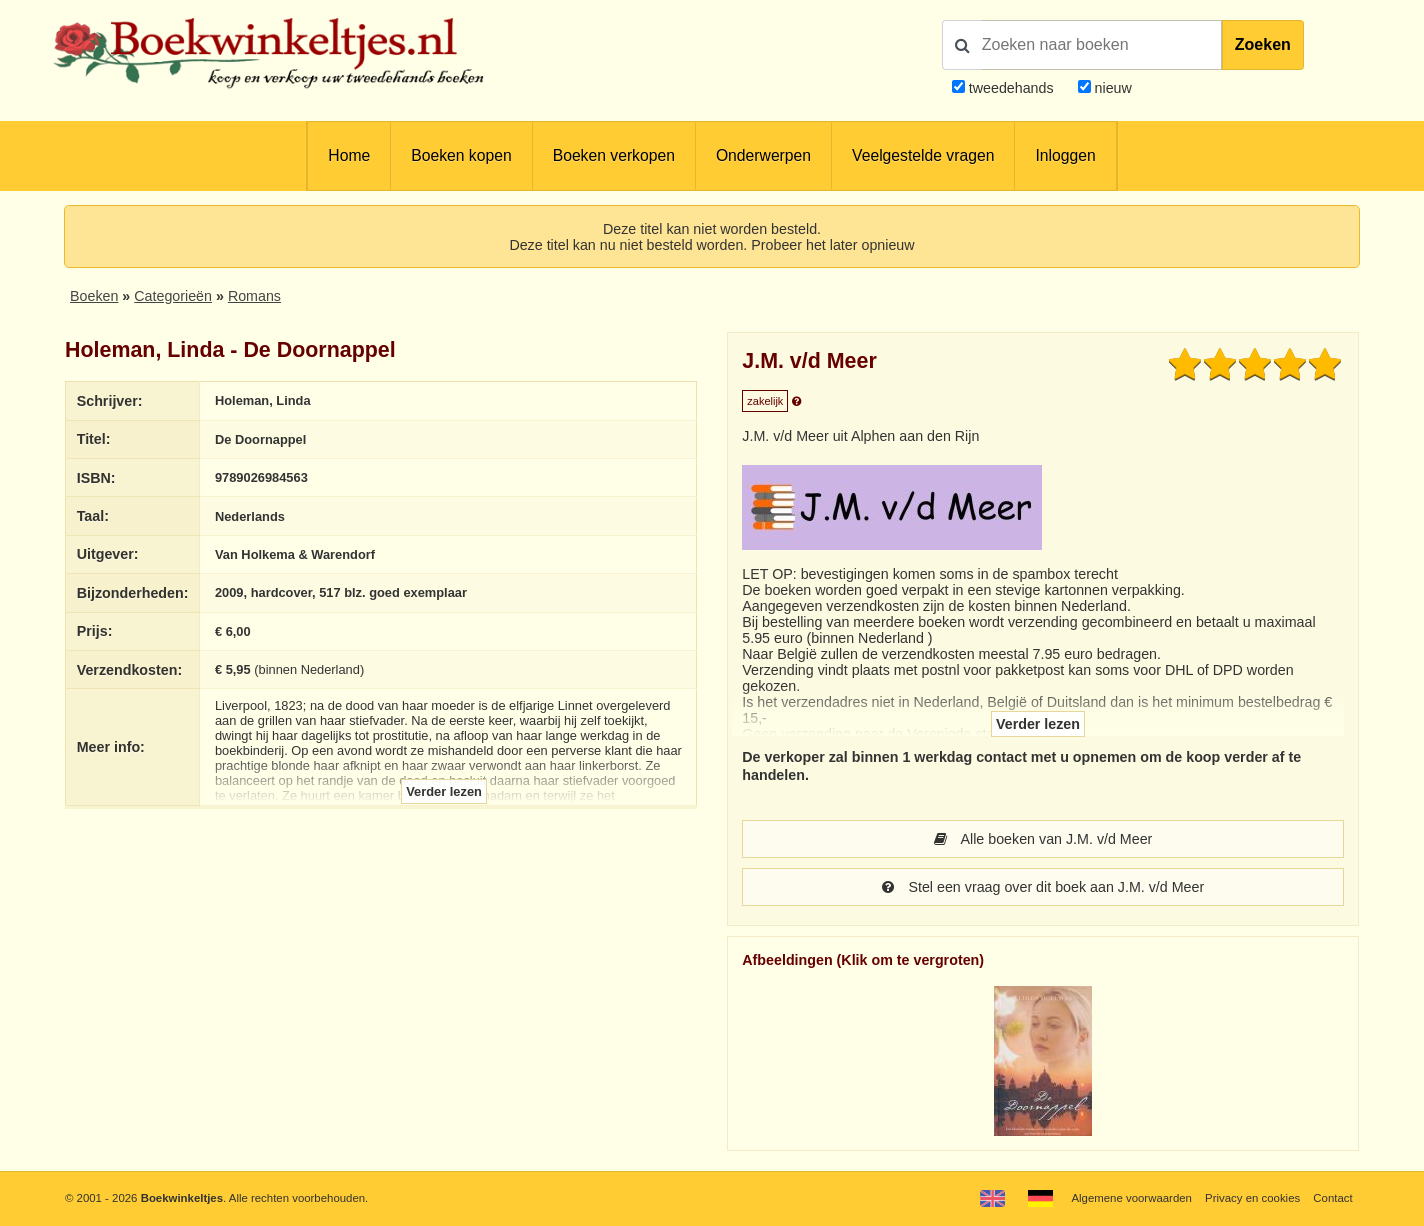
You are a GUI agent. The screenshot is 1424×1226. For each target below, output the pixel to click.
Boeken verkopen (614, 155)
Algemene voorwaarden (1131, 1198)
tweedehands (1011, 88)
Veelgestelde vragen (923, 155)
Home (349, 155)
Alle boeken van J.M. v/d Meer (1043, 839)
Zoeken (1263, 44)
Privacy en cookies (1252, 1198)
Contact (1332, 1198)
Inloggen (1065, 155)
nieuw (1111, 88)
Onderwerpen (763, 155)
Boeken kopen (461, 155)
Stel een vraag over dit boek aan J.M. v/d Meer (1043, 887)
